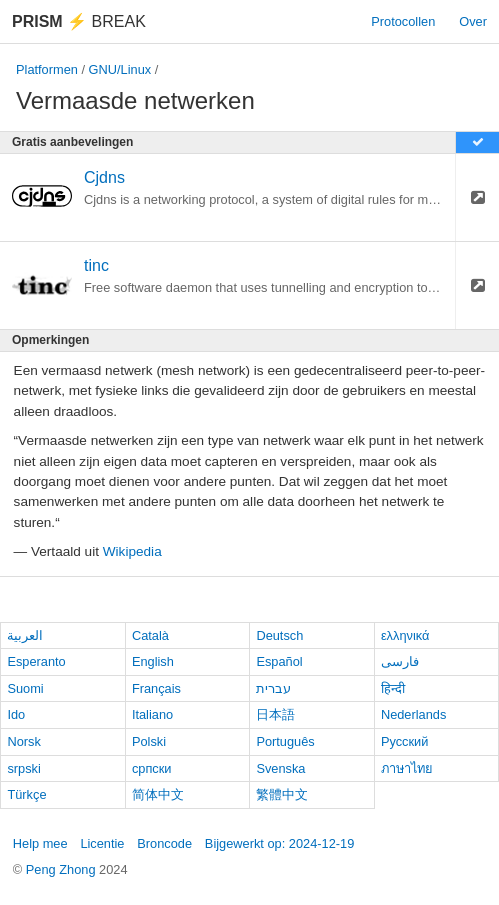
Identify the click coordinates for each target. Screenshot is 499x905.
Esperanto (36, 661)
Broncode (164, 843)
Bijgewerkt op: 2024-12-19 (279, 843)
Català (150, 635)
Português (285, 741)
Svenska (280, 768)
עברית (273, 688)
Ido (16, 714)
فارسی (400, 661)
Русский (404, 741)
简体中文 (158, 794)
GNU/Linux (120, 69)
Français (156, 688)
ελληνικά (405, 635)
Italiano (152, 714)
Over (473, 21)
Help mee (40, 843)
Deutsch (279, 635)
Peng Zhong (62, 869)
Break (79, 21)
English (153, 661)
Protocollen (403, 21)
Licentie (102, 843)
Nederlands (413, 714)
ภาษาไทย (407, 768)
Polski (149, 741)
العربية (25, 635)
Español (279, 661)
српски (152, 768)
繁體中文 (282, 794)
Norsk (23, 741)
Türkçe (26, 794)
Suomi (25, 688)
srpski (23, 768)
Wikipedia (132, 551)
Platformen (47, 69)
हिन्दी (393, 688)
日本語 (275, 714)
